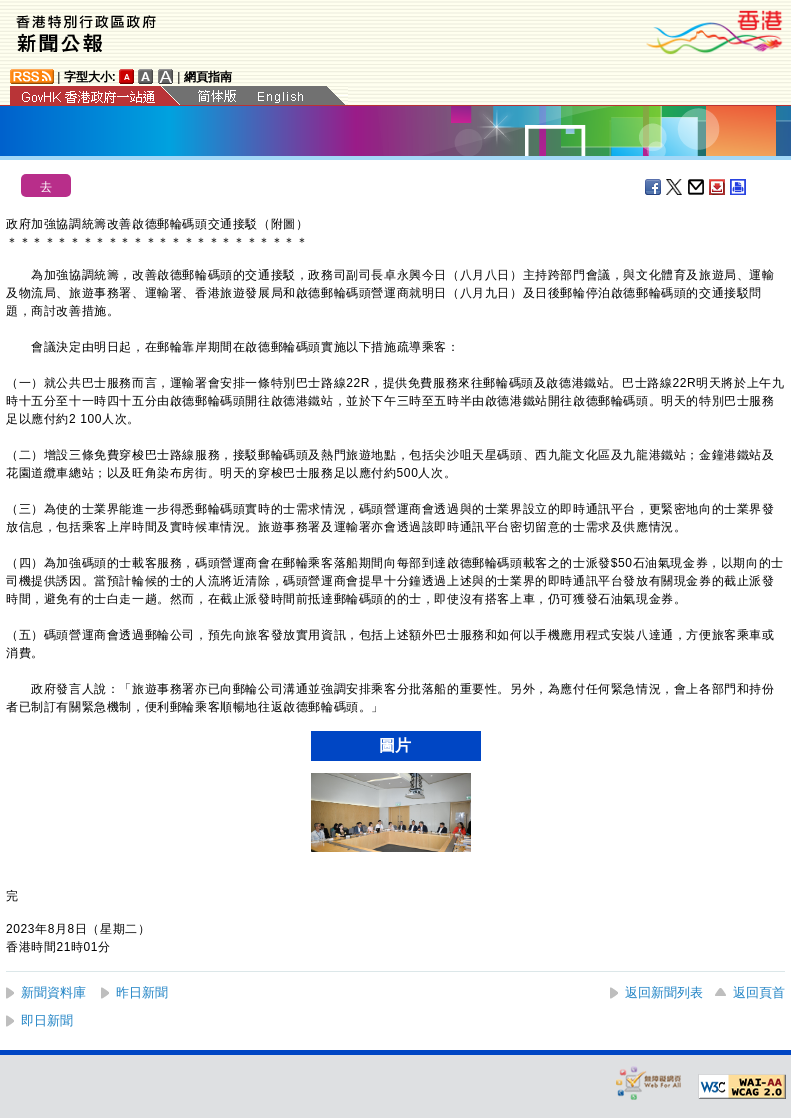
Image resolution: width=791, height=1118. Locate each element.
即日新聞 (47, 1020)
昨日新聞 (142, 992)
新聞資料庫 (53, 992)
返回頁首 (759, 992)
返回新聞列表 (664, 992)
